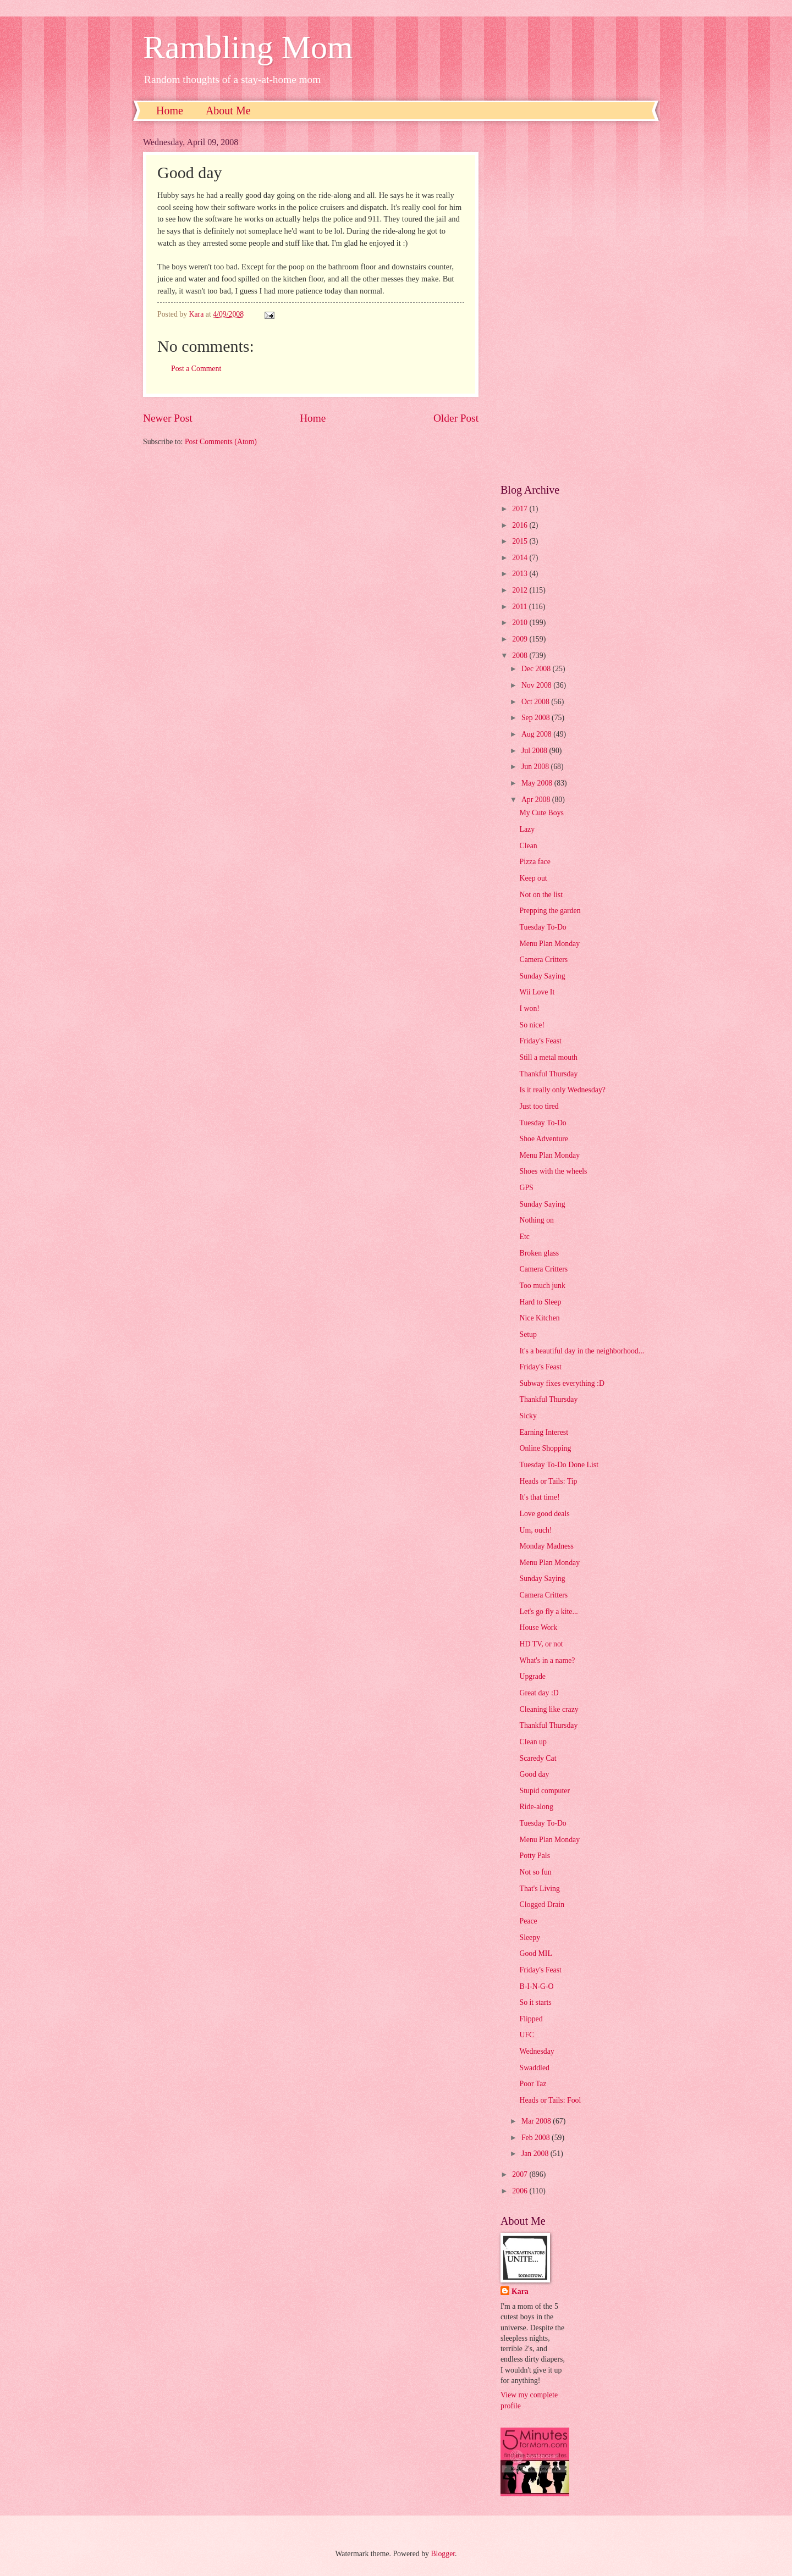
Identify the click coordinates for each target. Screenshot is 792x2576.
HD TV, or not (541, 1644)
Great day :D (538, 1693)
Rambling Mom (248, 47)
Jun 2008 (536, 766)
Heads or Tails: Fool (550, 2100)
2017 (520, 509)
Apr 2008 (536, 799)
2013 (520, 574)
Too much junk (542, 1285)
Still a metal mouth (548, 1057)
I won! (529, 1008)
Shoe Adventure (543, 1139)
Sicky (527, 1416)
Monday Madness (546, 1546)
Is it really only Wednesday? (562, 1090)
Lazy (527, 829)
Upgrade (532, 1676)
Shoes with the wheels (553, 1171)
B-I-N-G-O (536, 1986)
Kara (520, 2291)
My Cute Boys (541, 813)
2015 (520, 541)
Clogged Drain (541, 1904)
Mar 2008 (537, 2121)
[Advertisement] (575, 302)
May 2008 (537, 783)
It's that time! (539, 1497)
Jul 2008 (535, 751)
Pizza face (534, 862)
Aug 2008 (537, 734)
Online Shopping (545, 1448)
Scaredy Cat (537, 1758)
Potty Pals (534, 1855)
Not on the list (541, 895)
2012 (520, 590)
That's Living (539, 1888)
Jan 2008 (536, 2153)
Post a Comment (196, 368)
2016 (520, 525)
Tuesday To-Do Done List (558, 1465)
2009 (520, 639)
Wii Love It (536, 992)
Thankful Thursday (548, 1074)
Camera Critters (543, 959)
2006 (520, 2191)
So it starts (535, 2002)
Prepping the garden (549, 910)
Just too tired (538, 1106)
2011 (520, 606)
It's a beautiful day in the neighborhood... (581, 1351)
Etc (524, 1236)
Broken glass (539, 1253)
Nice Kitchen (539, 1318)
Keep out (533, 878)
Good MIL (535, 1953)
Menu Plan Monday (549, 943)
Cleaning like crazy (548, 1709)
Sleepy (529, 1937)
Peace (528, 1921)
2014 (520, 558)
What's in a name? (547, 1660)
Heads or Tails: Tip (548, 1481)
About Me (228, 110)
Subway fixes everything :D (561, 1383)
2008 (520, 655)
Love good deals (544, 1514)
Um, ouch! (535, 1530)
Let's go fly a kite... (548, 1611)
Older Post (456, 418)
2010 (520, 622)
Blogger (443, 2554)
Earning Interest (543, 1432)
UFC (526, 2035)
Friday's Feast (540, 1041)
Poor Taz (532, 2084)
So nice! (531, 1025)
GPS (526, 1188)
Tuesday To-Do (542, 927)
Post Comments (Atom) (221, 442)
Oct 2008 (536, 702)
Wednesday (536, 2051)
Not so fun (535, 1872)
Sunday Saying (542, 976)
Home (169, 110)
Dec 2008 (537, 669)
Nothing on (536, 1220)
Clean (528, 846)
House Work (538, 1627)
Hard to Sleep (540, 1302)
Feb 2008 (536, 2137)
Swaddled (534, 2068)
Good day (534, 1774)
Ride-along (536, 1807)
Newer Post (168, 418)
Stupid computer (544, 1791)
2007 (520, 2174)
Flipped (530, 2019)
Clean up (532, 1742)
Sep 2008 (536, 718)
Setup (527, 1334)
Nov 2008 (537, 685)
